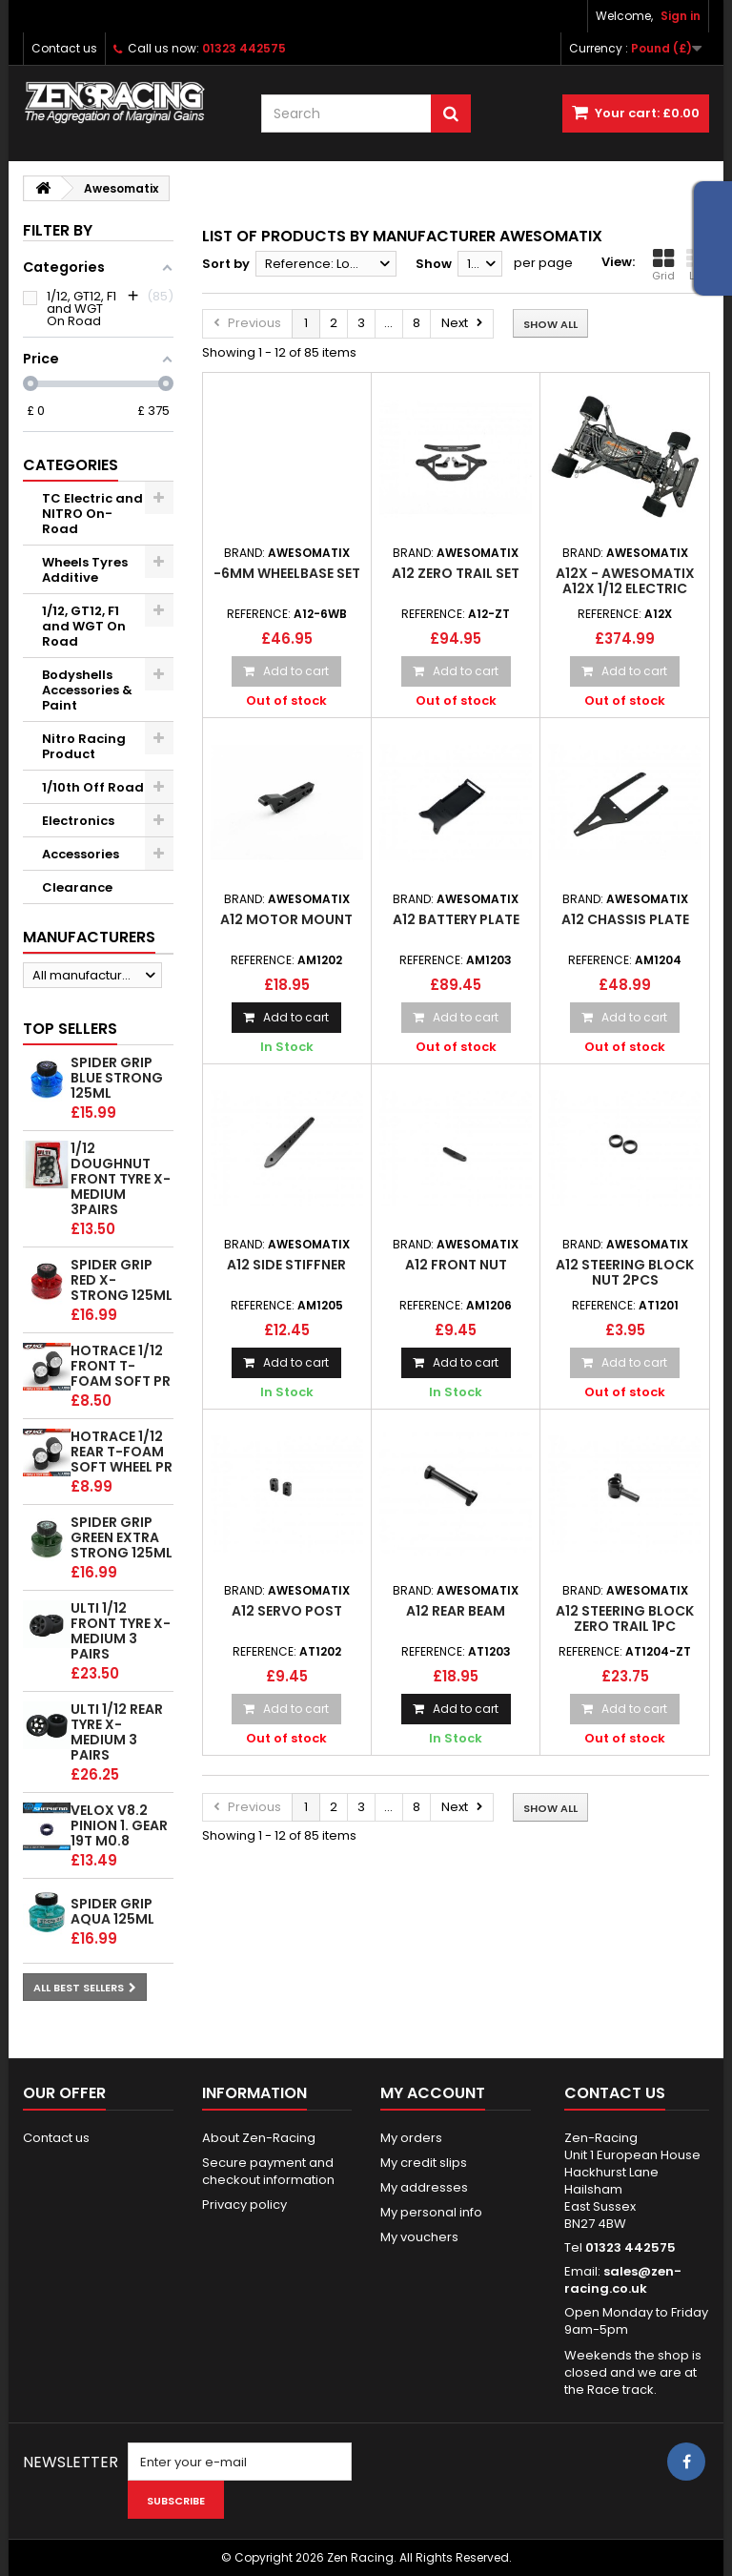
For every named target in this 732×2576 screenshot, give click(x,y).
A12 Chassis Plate (625, 919)
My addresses (424, 2187)
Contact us (64, 48)
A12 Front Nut (456, 1264)
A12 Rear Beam (455, 1610)
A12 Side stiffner (286, 1264)
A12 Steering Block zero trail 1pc (625, 1618)
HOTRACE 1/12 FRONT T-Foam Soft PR (121, 1366)
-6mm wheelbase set (287, 573)
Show (434, 264)
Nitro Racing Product (84, 746)
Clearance (77, 887)
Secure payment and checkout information (268, 2171)
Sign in (681, 16)
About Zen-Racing (258, 2138)
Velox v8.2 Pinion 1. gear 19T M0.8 (119, 1825)
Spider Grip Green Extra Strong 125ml (122, 1537)
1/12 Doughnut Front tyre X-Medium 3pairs (121, 1179)
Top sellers (70, 1029)
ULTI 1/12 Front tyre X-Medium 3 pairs (121, 1630)
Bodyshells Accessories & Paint (87, 690)
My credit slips (423, 2163)
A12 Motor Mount (286, 919)
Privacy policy (244, 2204)
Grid (663, 265)
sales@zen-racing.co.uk (622, 2280)
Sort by (226, 264)
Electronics (78, 821)
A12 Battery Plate (456, 919)
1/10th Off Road (93, 787)
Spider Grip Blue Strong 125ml (117, 1078)
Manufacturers (89, 937)
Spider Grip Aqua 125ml (112, 1911)
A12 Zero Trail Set (455, 573)
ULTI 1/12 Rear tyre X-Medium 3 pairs (117, 1732)
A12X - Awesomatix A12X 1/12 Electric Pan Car (625, 589)
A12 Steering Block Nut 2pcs (625, 1272)
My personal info (431, 2212)
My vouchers (419, 2237)
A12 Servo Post (287, 1610)
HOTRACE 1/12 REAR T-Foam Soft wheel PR (122, 1451)
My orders (411, 2138)
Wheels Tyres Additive (85, 570)
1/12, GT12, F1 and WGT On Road (84, 626)
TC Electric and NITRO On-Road (92, 513)
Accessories (80, 854)
